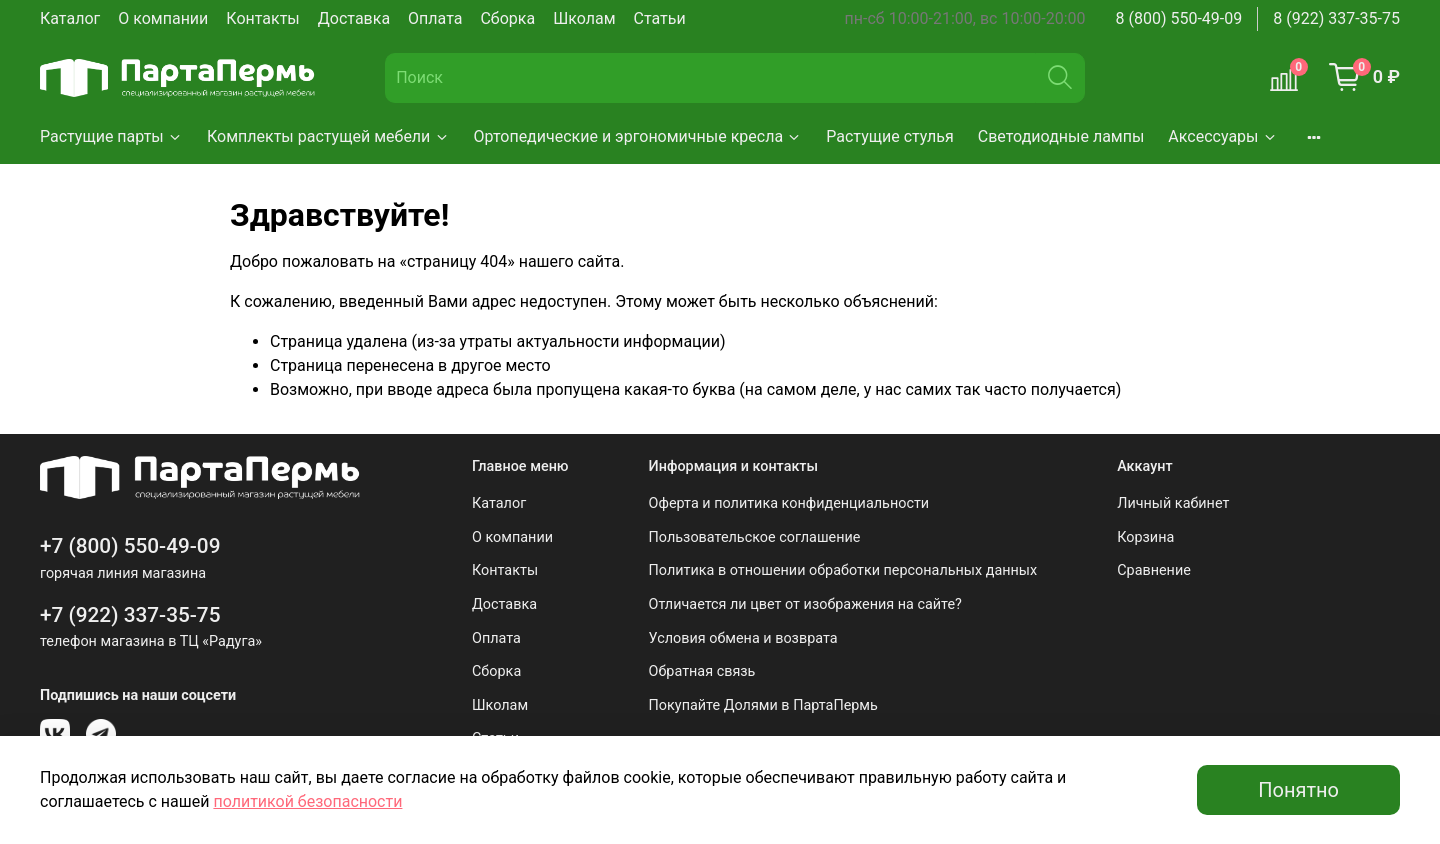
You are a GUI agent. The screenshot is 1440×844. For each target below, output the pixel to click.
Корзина (1145, 537)
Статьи (660, 18)
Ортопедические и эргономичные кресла (638, 136)
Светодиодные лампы (1061, 136)
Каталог (70, 18)
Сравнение (1154, 570)
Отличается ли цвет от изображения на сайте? (805, 604)
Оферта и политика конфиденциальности (789, 503)
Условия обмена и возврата (743, 638)
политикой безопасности (307, 801)
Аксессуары (1222, 136)
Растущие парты (111, 136)
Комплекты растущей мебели (328, 136)
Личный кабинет (1173, 503)
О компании (163, 18)
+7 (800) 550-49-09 (130, 546)
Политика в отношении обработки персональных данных (843, 570)
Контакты (262, 18)
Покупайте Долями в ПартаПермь (763, 705)
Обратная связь (702, 671)
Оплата (435, 18)
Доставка (354, 18)
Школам (584, 18)
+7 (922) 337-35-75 (130, 615)
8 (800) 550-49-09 (1179, 18)
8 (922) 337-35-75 (1336, 18)
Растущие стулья (890, 136)
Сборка (507, 18)
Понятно (1298, 790)
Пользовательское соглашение (755, 537)
